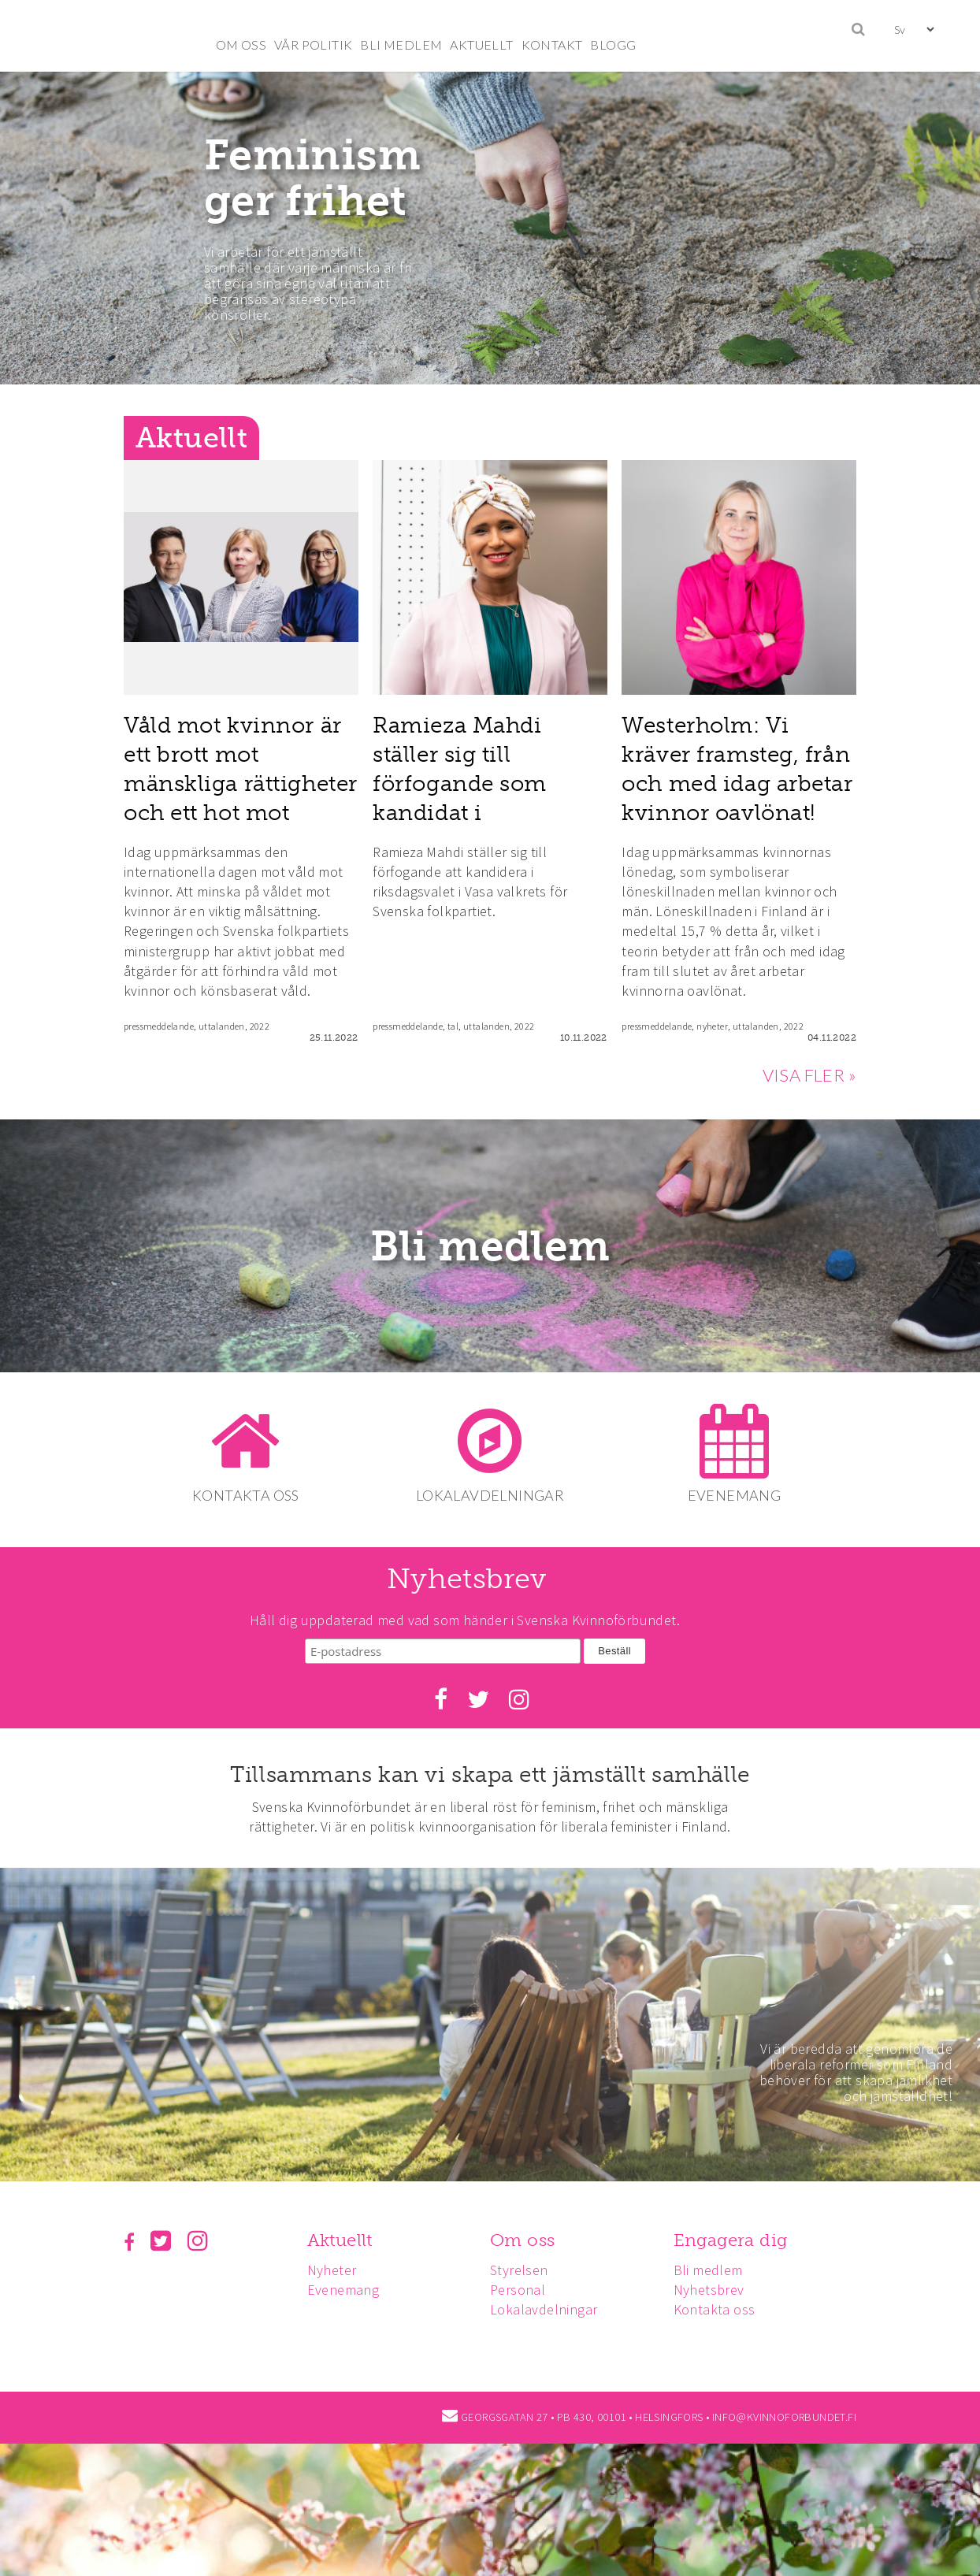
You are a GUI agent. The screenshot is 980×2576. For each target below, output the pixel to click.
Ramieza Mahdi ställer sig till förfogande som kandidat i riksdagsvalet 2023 (473, 784)
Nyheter (334, 2268)
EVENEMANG (738, 1495)
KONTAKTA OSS (242, 1495)
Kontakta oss (722, 2308)
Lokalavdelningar (548, 2308)
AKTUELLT (481, 44)
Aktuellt (342, 2239)
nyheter (712, 1026)
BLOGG (613, 44)
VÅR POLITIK (313, 44)
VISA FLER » (809, 1075)
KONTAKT (552, 44)
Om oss (527, 2239)
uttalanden (222, 1026)
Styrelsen (524, 2268)
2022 (260, 1026)
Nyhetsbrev (716, 2289)
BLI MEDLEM (401, 44)
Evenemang (346, 2289)
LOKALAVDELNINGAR (490, 1495)
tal (452, 1026)
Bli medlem (490, 1246)
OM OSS (241, 44)
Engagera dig (738, 2239)
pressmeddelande (159, 1026)
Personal (522, 2289)
